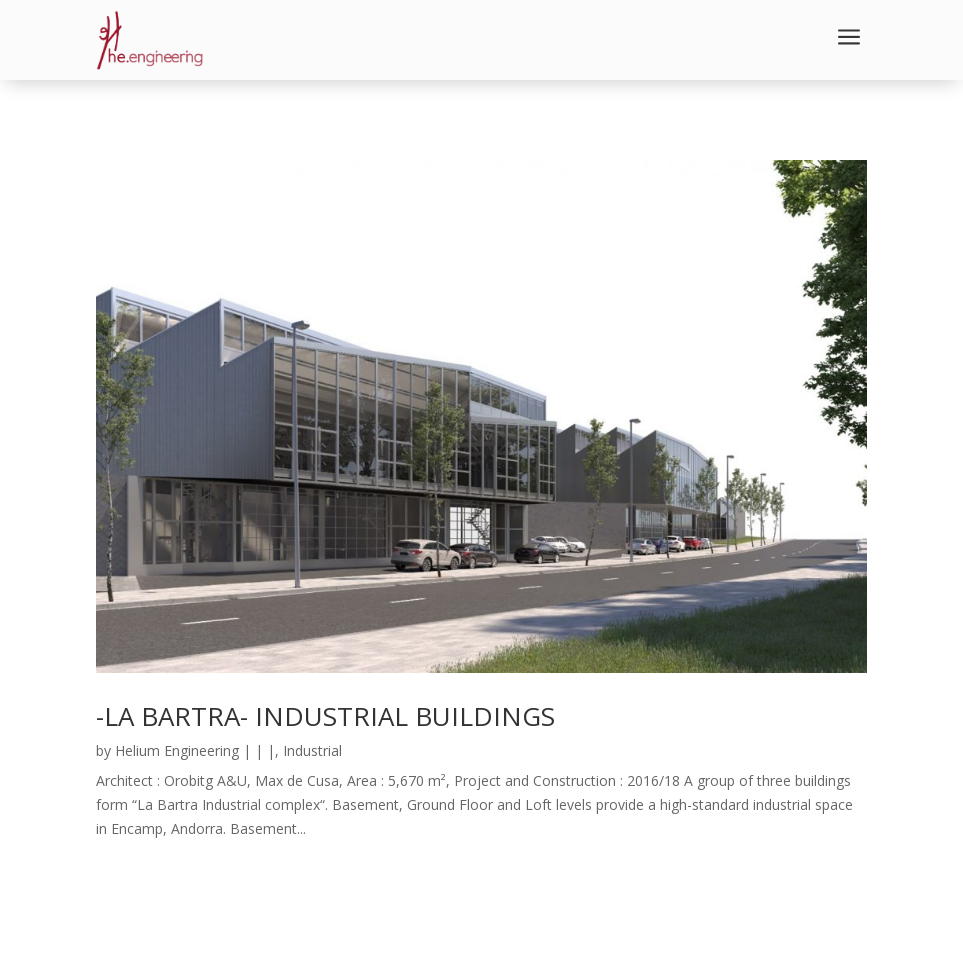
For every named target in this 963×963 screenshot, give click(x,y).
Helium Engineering (177, 750)
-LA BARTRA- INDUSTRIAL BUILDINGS (325, 716)
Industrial (312, 750)
